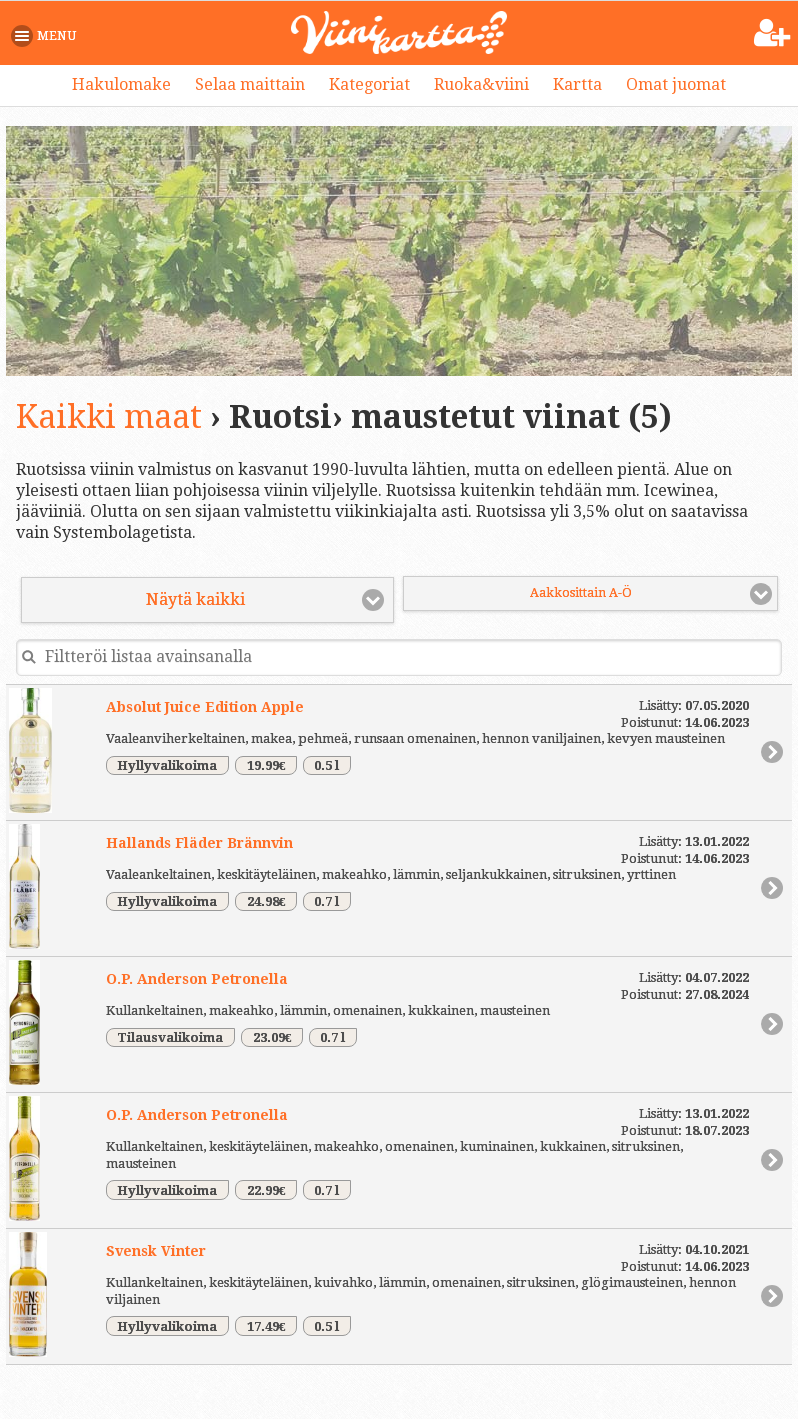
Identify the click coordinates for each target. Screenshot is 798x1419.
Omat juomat (676, 84)
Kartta (577, 84)
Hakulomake (121, 84)
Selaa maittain (250, 84)
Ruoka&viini (481, 84)
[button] (47, 36)
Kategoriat (369, 84)
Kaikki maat (109, 417)
